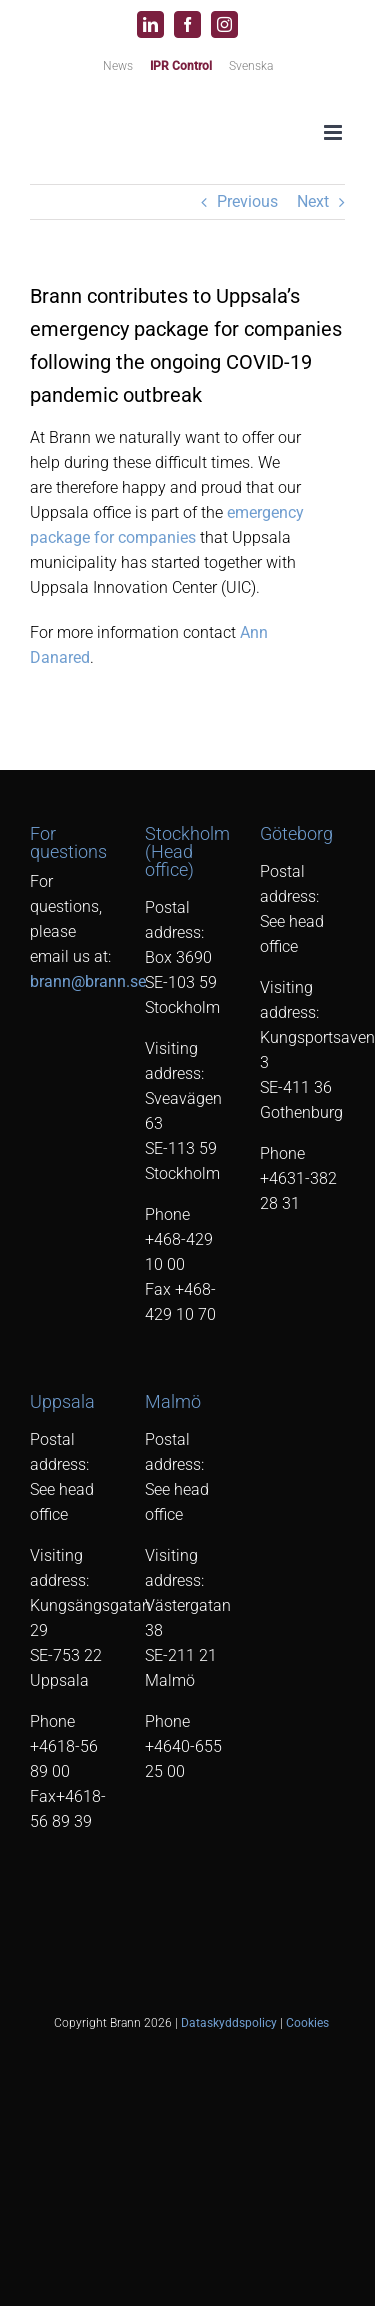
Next (313, 201)
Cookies (307, 2023)
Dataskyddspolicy (229, 2023)
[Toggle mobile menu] (334, 132)
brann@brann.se (88, 981)
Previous (247, 201)
